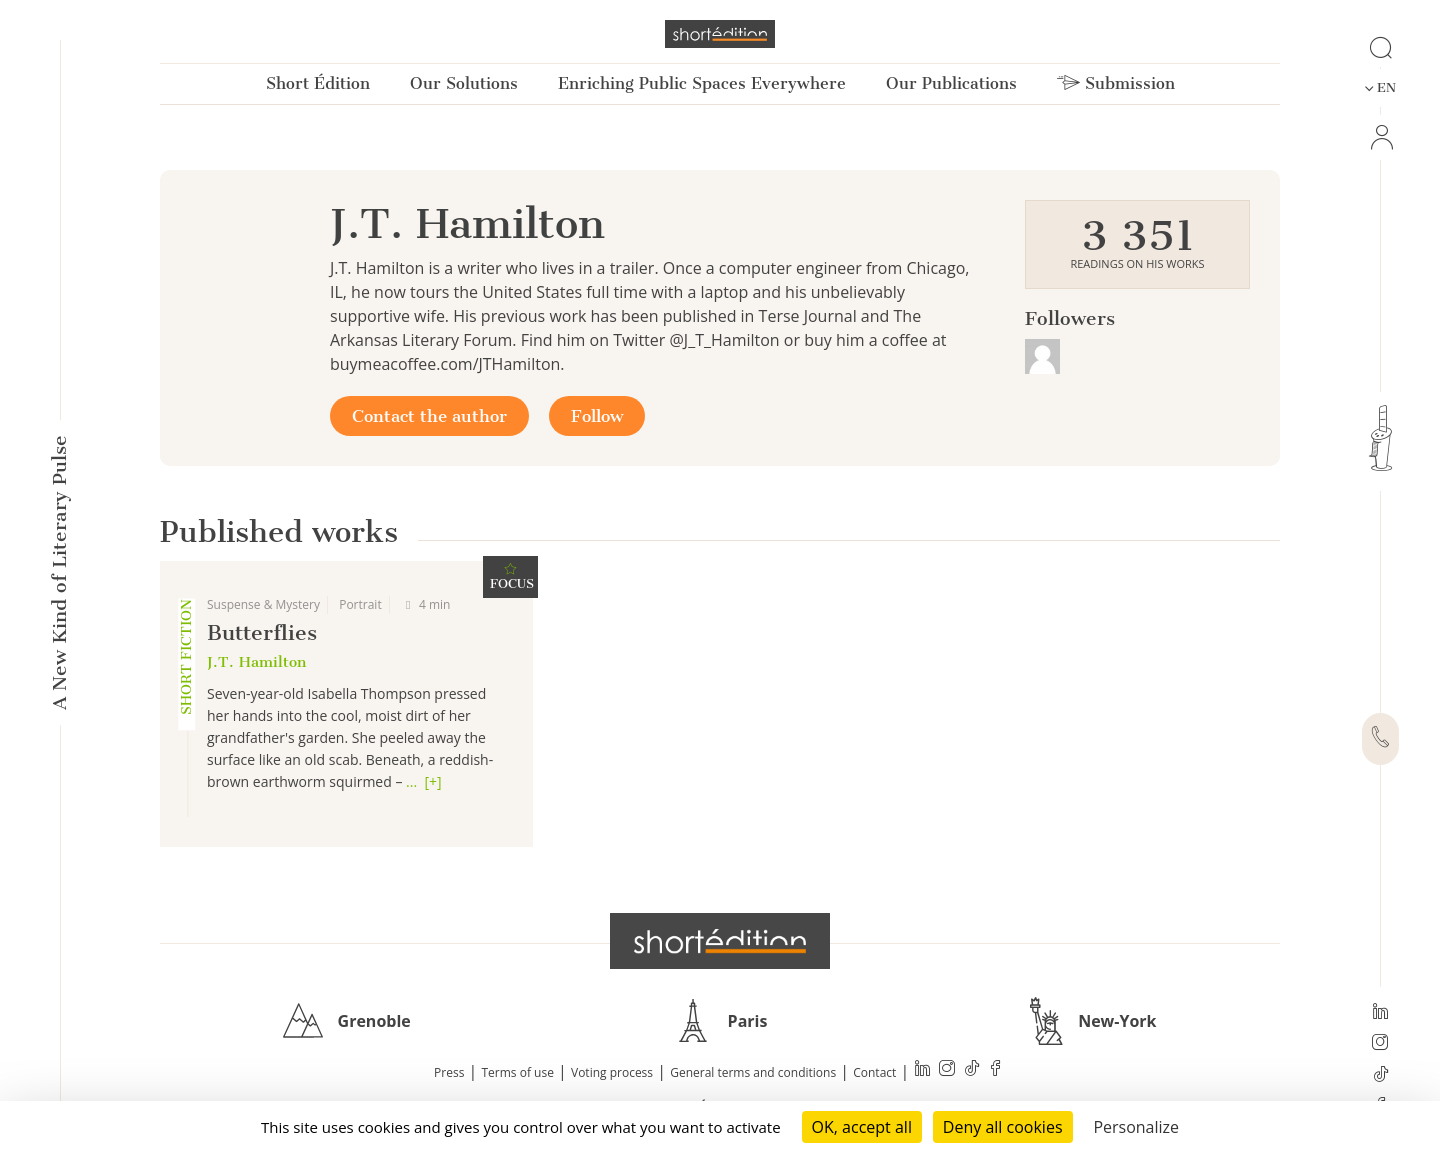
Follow (597, 416)
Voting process (612, 1072)
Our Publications (951, 83)
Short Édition (318, 83)
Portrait (360, 604)
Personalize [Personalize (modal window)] (1136, 1127)
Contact (874, 1072)
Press (449, 1072)
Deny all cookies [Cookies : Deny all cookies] (1003, 1127)
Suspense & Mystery (263, 604)
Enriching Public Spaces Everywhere (702, 83)
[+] (432, 781)
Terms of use (518, 1072)
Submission (1116, 83)
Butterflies (262, 632)
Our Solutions (464, 83)
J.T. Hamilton (256, 662)
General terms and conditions (753, 1072)
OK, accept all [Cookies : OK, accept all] (862, 1127)
